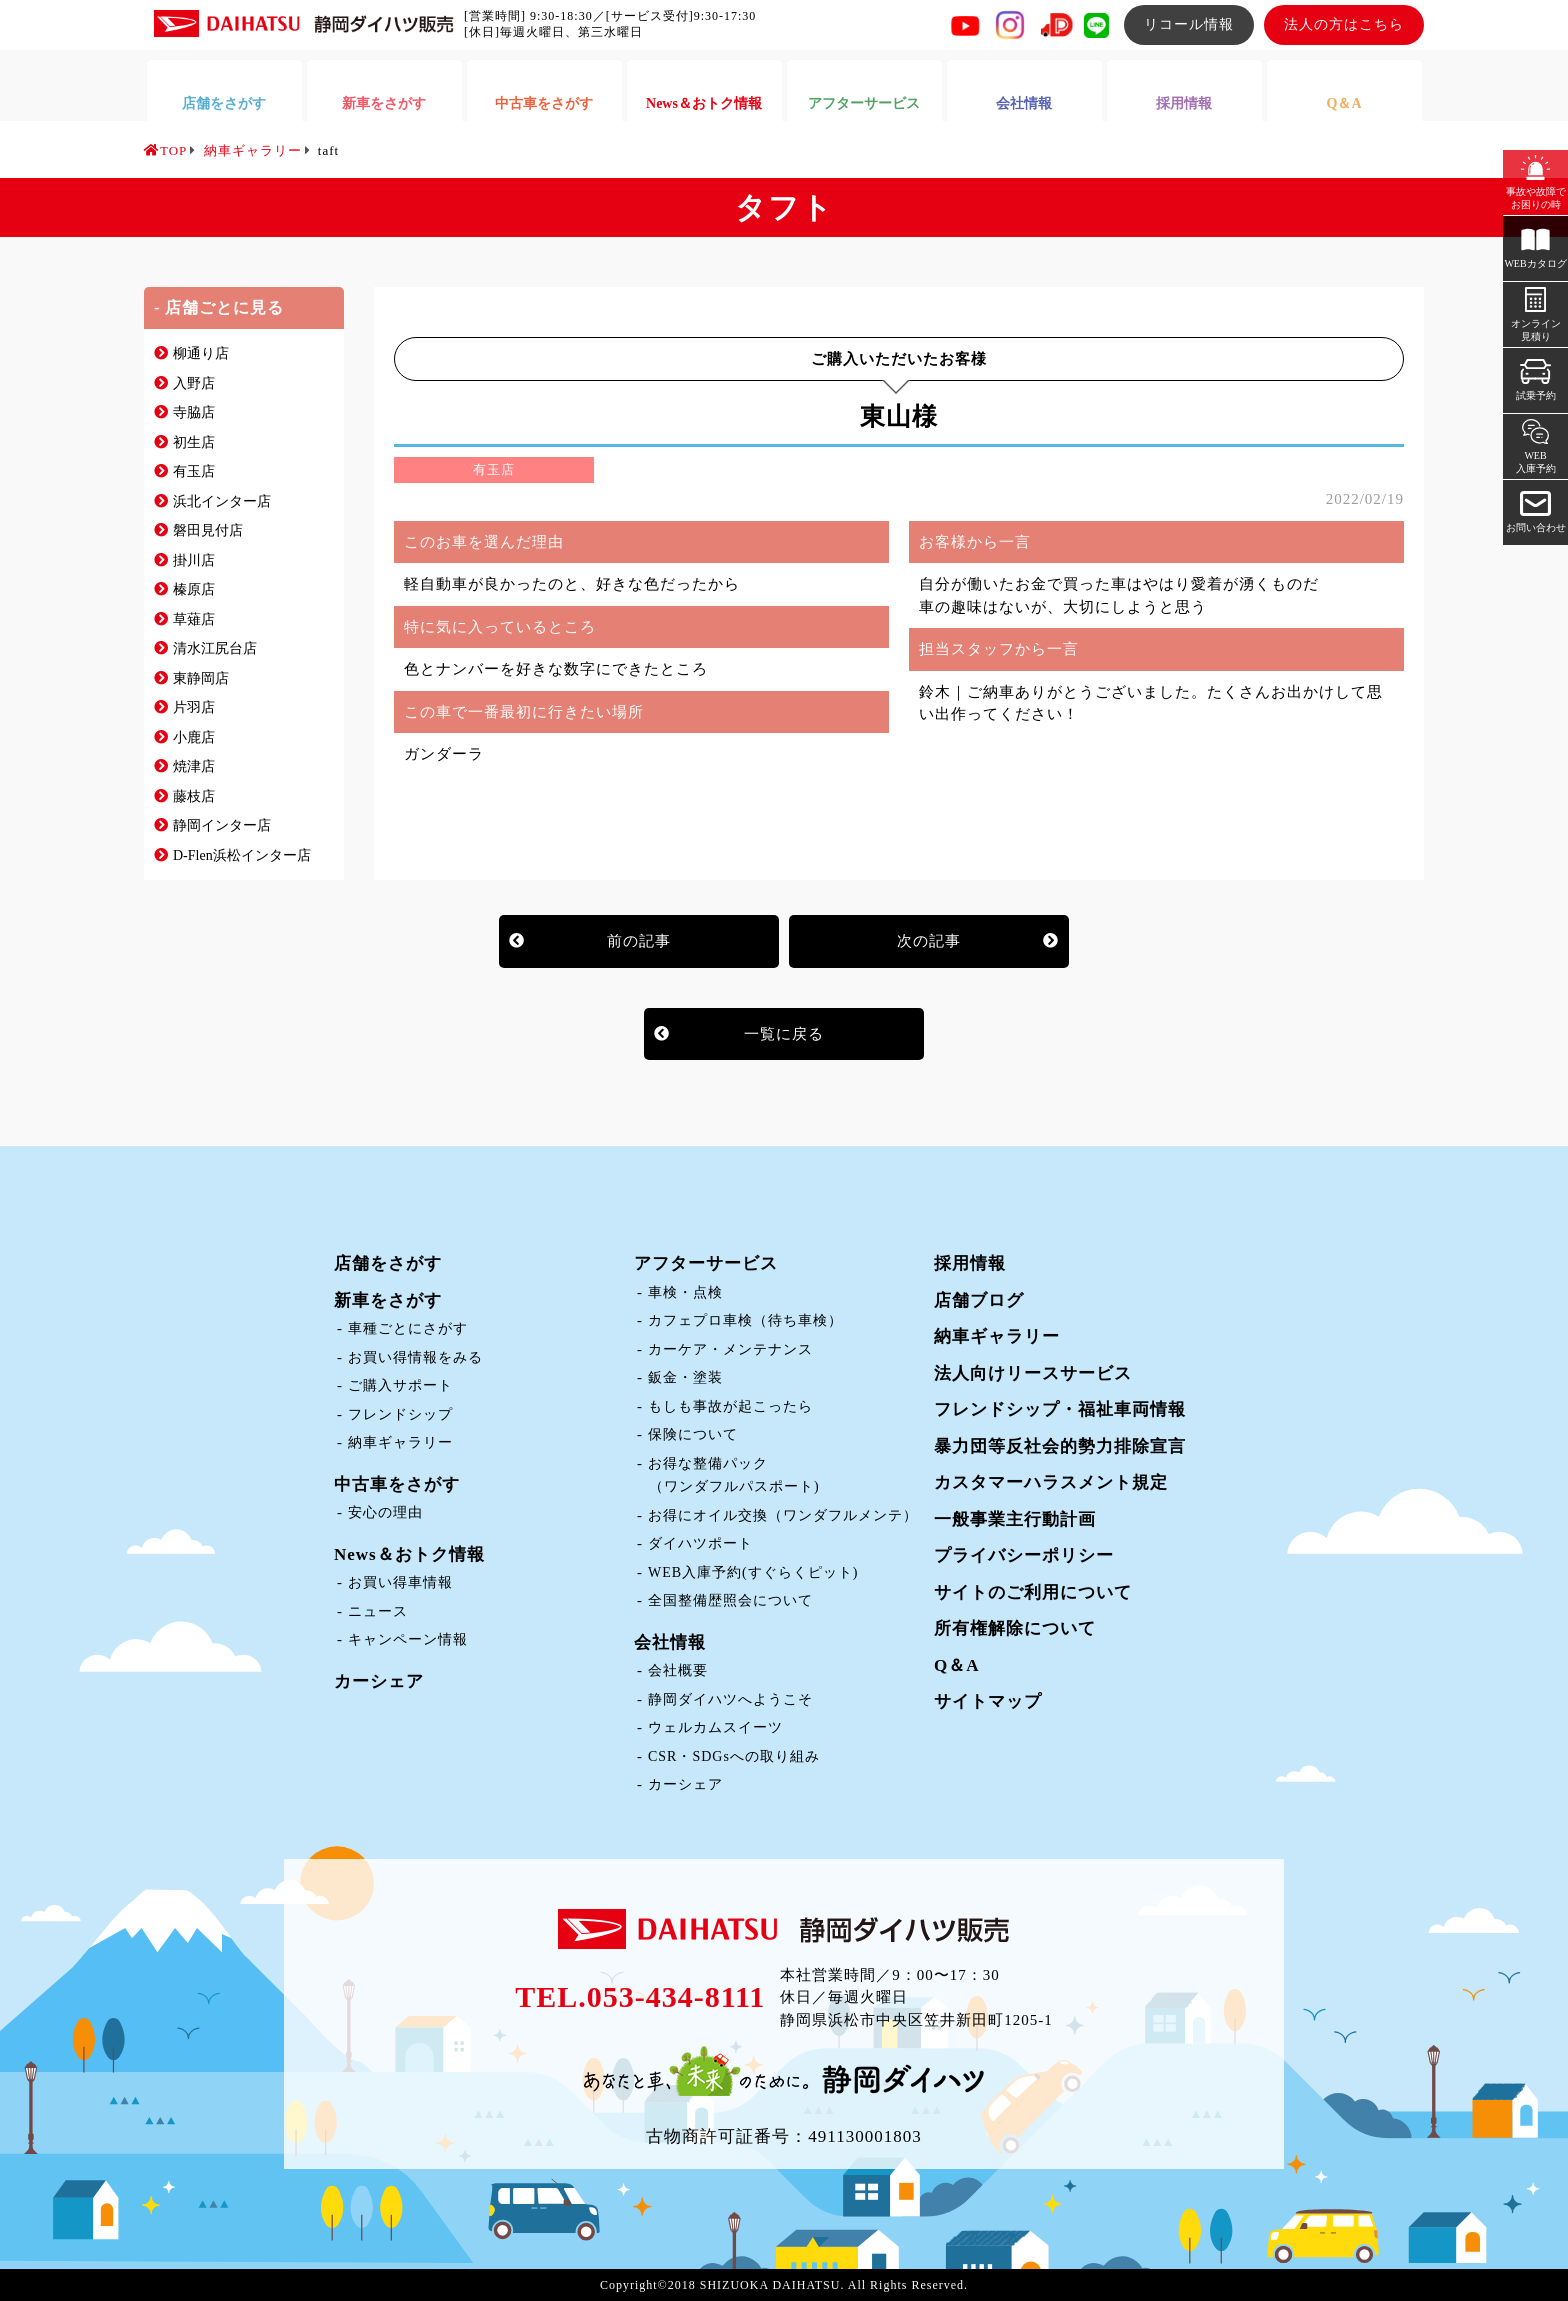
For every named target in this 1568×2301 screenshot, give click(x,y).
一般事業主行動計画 (1015, 1519)
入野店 (194, 383)
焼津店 (194, 766)
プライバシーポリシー (1024, 1555)
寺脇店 (194, 412)
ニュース (378, 1611)
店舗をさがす (388, 1263)
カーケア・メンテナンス (730, 1349)
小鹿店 (194, 737)
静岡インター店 (222, 825)
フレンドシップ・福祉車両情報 (1060, 1409)
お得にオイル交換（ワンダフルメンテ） (783, 1515)
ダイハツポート (700, 1543)
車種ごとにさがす (408, 1328)
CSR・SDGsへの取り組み (734, 1756)
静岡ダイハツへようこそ (730, 1699)
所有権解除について (1015, 1628)
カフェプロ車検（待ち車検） (745, 1320)
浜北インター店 (222, 501)
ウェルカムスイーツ (715, 1727)
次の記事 (929, 941)
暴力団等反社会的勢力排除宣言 (1060, 1446)
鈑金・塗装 (685, 1377)
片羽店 (194, 707)
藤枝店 (194, 796)
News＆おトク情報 (409, 1554)
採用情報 (970, 1263)
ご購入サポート (400, 1385)
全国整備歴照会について (730, 1600)
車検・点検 (685, 1292)
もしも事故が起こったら (730, 1406)
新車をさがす (388, 1300)
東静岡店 (201, 678)
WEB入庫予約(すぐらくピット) (753, 1572)
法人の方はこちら (1344, 24)
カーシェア (379, 1681)
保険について (693, 1434)
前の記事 (639, 941)
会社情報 (670, 1642)
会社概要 (678, 1670)
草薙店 (194, 619)
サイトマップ (988, 1701)
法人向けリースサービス (1033, 1373)
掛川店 (194, 560)
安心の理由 (385, 1512)
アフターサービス (706, 1263)
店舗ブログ (979, 1300)
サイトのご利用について (1033, 1592)
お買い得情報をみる (415, 1357)
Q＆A (957, 1665)
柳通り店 (201, 353)
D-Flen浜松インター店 (242, 855)
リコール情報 (1189, 24)
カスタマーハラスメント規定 (1051, 1482)
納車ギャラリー (400, 1442)
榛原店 (194, 589)
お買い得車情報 (400, 1582)
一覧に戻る (784, 1034)
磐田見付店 (208, 530)
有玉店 (194, 471)
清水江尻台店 (215, 648)
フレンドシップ (400, 1414)
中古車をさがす (397, 1484)
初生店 (194, 442)
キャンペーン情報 (408, 1639)
